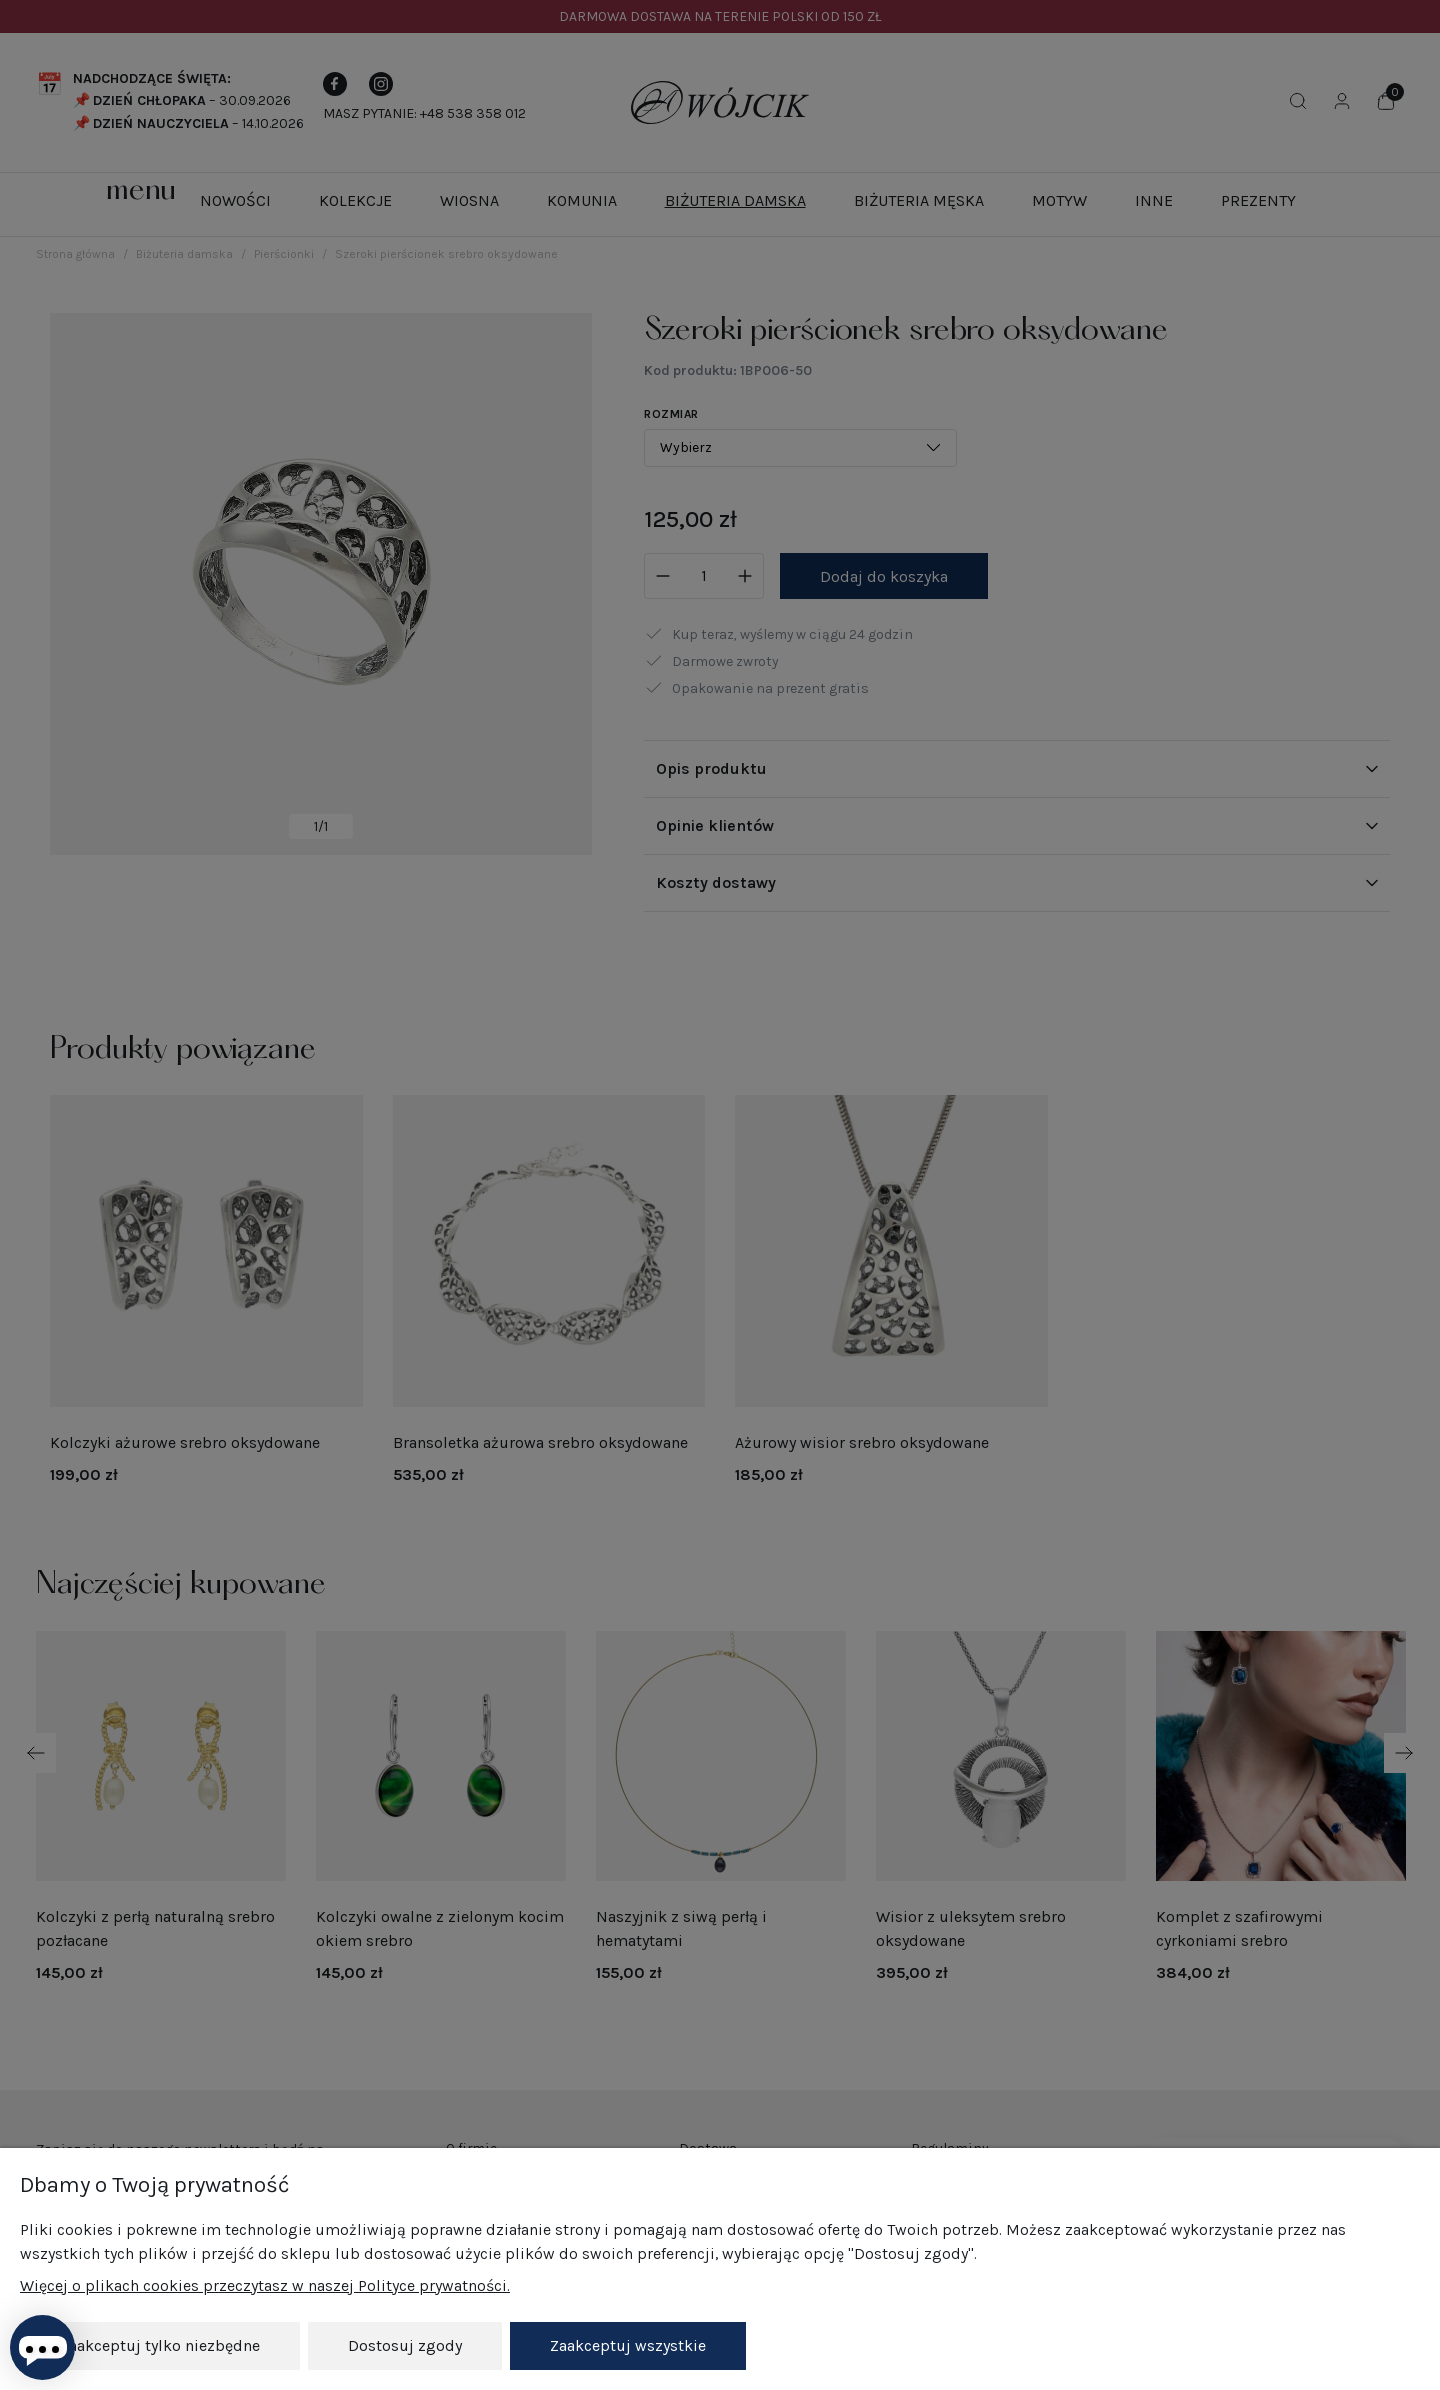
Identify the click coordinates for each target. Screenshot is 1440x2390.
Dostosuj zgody (405, 2345)
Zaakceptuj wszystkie (628, 2345)
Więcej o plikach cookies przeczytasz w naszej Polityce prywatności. (265, 2285)
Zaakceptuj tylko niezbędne (160, 2345)
